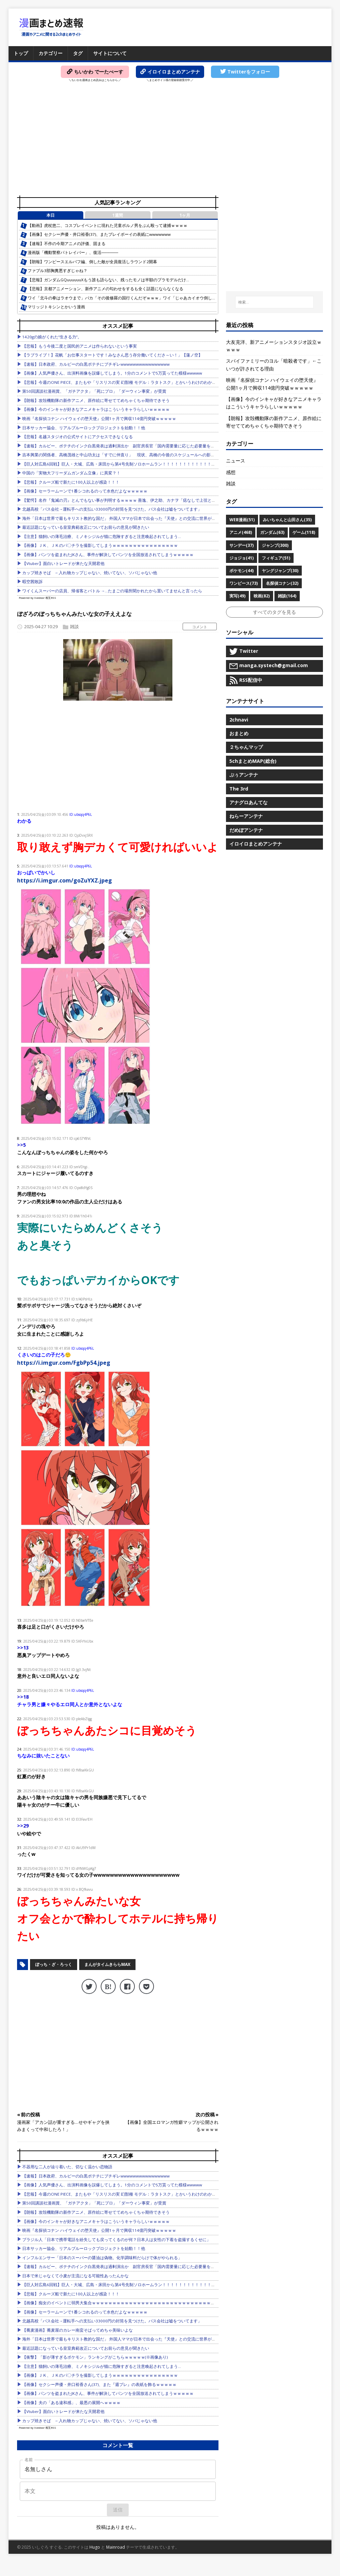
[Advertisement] (170, 140)
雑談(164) (287, 596)
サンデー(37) (241, 545)
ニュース (235, 460)
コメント (199, 626)
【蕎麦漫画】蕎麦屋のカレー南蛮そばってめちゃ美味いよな (77, 2330)
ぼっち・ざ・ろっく (53, 1964)
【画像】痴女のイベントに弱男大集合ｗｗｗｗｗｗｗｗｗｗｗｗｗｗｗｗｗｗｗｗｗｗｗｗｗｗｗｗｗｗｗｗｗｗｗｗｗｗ (134, 2302)
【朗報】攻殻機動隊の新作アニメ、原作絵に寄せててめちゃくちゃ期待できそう (96, 400)
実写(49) (237, 596)
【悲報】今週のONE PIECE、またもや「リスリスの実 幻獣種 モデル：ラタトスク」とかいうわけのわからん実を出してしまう (137, 382)
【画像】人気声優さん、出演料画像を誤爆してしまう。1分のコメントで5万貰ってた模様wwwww (112, 373)
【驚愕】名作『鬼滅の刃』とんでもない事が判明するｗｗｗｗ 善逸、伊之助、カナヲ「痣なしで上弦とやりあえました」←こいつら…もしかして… (157, 500)
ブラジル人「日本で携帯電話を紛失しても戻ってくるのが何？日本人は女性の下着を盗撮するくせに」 (116, 2239)
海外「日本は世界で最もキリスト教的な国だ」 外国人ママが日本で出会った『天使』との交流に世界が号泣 (121, 518)
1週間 (117, 215)
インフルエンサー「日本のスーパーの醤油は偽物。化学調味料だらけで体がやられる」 (102, 2257)
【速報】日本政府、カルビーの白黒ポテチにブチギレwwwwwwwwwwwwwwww (96, 364)
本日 (50, 215)
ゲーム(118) (304, 532)
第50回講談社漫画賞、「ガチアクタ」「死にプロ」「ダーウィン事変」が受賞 (94, 391)
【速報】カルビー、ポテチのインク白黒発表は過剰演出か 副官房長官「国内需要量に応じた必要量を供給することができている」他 (145, 445)
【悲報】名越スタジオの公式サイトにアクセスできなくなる (77, 436)
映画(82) (262, 596)
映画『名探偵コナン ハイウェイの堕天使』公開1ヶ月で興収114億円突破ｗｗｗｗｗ (99, 418)
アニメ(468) (240, 532)
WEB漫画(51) (242, 520)
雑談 (74, 626)
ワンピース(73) (243, 583)
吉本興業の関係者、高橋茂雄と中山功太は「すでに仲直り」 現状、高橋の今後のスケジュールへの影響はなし (124, 454)
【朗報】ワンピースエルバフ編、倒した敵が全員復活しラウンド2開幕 (92, 261)
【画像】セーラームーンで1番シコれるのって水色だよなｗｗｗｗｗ (84, 491)
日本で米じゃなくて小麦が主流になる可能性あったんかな (75, 2275)
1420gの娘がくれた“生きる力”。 (52, 336)
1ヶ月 (185, 215)
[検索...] (274, 302)
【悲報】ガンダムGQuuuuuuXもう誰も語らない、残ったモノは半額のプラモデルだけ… (108, 279)
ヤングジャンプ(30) (280, 571)
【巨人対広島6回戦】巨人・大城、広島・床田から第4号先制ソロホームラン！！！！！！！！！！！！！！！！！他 (129, 464)
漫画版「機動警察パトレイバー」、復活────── (73, 252)
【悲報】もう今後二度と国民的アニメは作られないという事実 (79, 346)
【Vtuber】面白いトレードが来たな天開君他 (63, 563)
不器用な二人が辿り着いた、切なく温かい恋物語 (67, 2166)
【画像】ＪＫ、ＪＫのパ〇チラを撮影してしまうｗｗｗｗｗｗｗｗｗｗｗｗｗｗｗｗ (100, 545)
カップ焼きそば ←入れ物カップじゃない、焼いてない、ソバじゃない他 (89, 572)
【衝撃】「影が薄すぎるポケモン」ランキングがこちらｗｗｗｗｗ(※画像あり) (95, 2357)
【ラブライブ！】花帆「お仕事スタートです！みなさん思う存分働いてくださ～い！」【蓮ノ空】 (112, 355)
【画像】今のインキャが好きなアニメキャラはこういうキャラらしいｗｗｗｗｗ (96, 409)
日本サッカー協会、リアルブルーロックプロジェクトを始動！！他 (83, 427)
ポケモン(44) (241, 571)
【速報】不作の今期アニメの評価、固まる (66, 243)
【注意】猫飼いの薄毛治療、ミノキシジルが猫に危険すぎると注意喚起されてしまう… (101, 536)
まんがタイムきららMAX (107, 1964)
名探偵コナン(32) (282, 583)
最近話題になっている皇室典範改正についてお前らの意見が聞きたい (85, 527)
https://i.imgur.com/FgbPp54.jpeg (63, 1362)
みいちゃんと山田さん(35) (287, 520)
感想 (231, 472)
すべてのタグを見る (274, 612)
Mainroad (115, 2547)
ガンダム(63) (272, 532)
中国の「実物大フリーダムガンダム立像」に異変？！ (71, 472)
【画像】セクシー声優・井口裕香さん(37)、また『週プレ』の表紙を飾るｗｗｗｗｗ (99, 2384)
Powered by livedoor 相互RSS (37, 597)
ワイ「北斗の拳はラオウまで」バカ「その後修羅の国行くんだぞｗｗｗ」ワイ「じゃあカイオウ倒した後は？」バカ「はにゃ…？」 (148, 297)
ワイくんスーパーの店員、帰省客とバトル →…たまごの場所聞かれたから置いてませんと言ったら (112, 590)
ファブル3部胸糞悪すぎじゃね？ (57, 270)
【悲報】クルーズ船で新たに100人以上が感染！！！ (70, 482)
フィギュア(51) (276, 558)
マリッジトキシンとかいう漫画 (56, 306)
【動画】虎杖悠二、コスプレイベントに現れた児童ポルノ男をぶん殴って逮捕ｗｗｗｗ (107, 225)
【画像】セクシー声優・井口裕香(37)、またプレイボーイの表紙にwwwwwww (99, 234)
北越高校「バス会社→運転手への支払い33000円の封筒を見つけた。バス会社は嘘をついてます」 (112, 509)
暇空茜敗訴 (32, 581)
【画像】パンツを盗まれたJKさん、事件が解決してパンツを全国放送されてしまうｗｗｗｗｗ (108, 554)
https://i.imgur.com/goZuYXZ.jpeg (64, 880)
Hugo (94, 2547)
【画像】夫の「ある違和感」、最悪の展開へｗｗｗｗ (71, 2402)
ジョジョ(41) (241, 558)
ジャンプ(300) (275, 545)
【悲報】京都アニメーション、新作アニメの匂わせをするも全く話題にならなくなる (105, 288)
